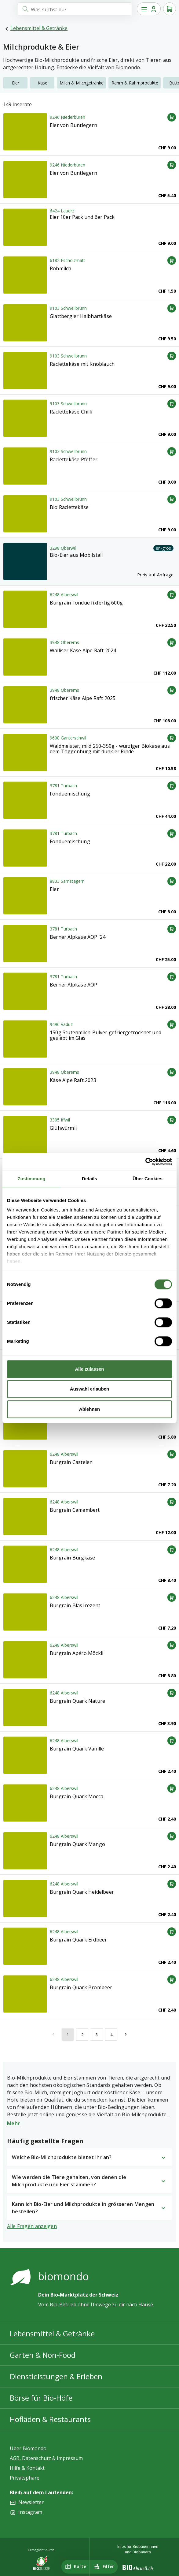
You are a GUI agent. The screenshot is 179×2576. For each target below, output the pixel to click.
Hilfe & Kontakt (27, 2468)
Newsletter (31, 2502)
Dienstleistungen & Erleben (56, 2376)
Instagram (30, 2512)
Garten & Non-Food (42, 2355)
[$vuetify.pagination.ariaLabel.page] (82, 2034)
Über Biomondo (28, 2448)
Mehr (13, 2123)
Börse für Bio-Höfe (41, 2398)
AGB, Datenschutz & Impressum (46, 2458)
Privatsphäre (24, 2477)
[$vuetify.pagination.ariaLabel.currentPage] (67, 2034)
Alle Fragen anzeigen (32, 2226)
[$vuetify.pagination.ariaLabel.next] (125, 2034)
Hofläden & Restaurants (50, 2419)
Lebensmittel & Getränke (39, 28)
